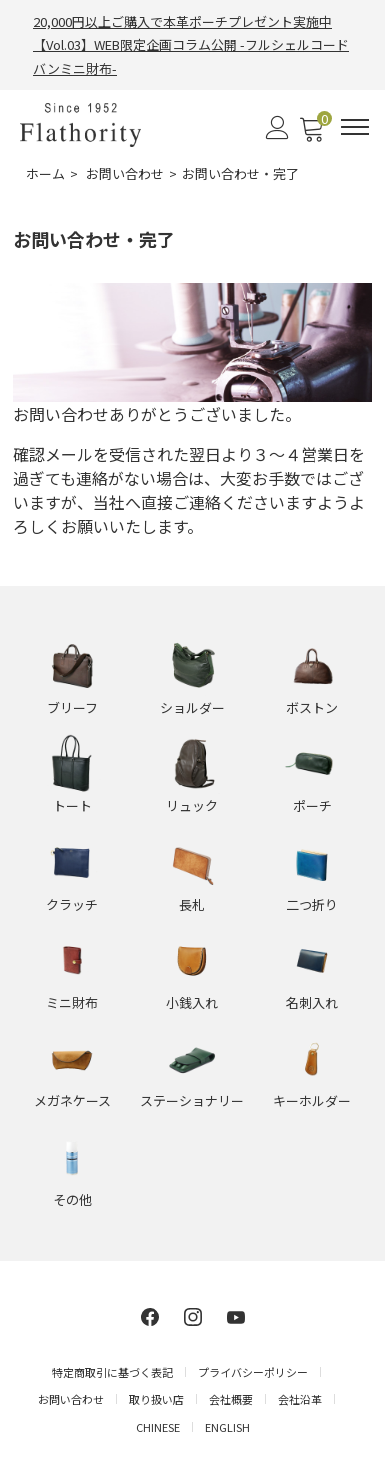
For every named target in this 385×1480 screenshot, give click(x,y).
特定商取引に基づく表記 (112, 1372)
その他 (72, 1199)
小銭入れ (192, 1002)
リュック (192, 805)
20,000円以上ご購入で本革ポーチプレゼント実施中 (182, 21)
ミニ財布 (72, 1002)
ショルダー (192, 707)
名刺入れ (312, 1002)
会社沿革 (300, 1399)
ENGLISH (227, 1427)
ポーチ (312, 805)
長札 (192, 904)
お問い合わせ (125, 173)
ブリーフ (72, 707)
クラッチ (72, 904)
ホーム (45, 173)
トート (72, 805)
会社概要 (231, 1399)
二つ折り (312, 904)
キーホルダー (312, 1100)
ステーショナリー (192, 1100)
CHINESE (158, 1427)
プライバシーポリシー (253, 1372)
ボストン (312, 707)
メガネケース (72, 1100)
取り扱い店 (156, 1399)
